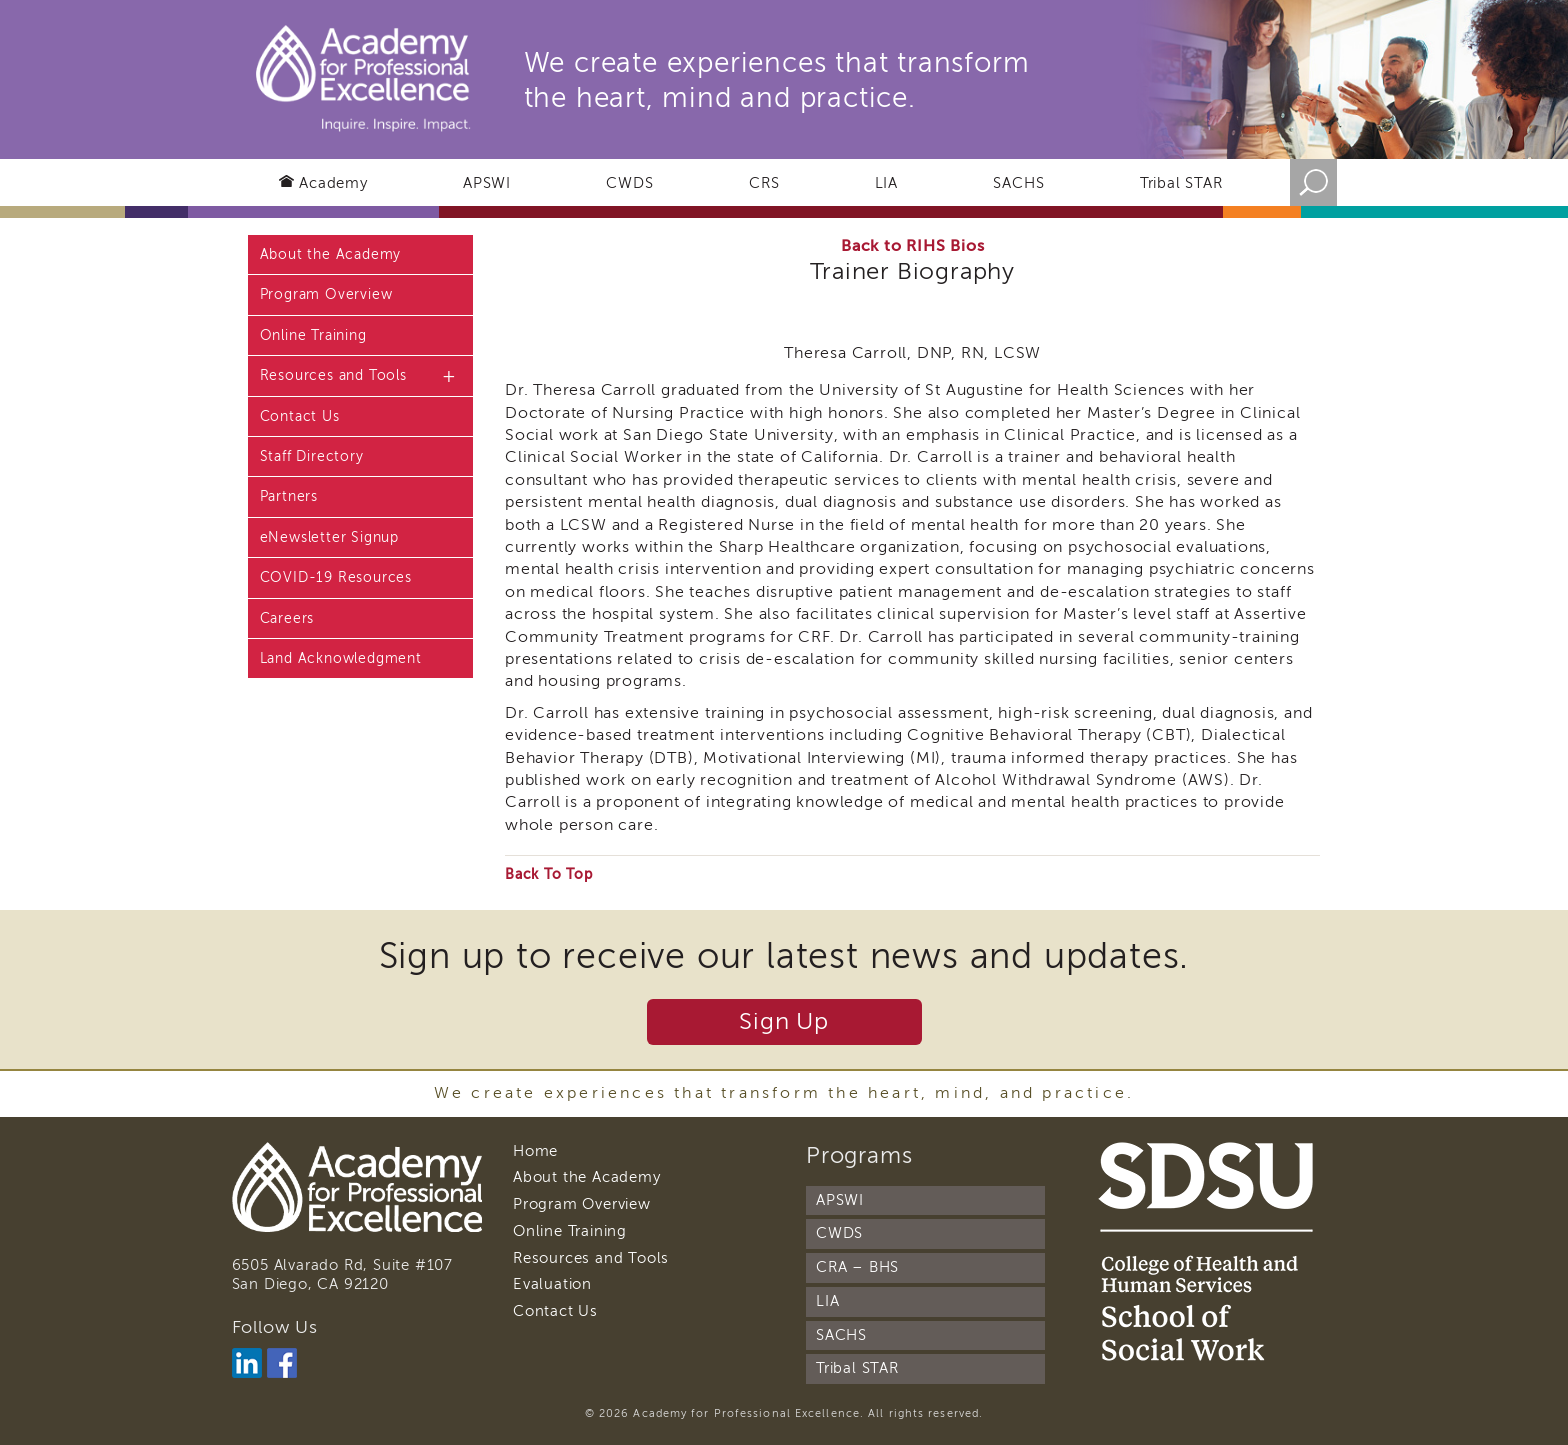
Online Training (313, 335)
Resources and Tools (333, 375)
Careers (287, 618)
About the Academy (331, 254)
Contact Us (300, 416)
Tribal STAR (1181, 183)
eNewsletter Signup (329, 537)
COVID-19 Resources (336, 577)
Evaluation (552, 1284)
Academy (333, 183)
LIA (886, 183)
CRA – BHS (857, 1267)
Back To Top (549, 874)
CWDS (629, 183)
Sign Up (784, 1021)
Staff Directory (312, 456)
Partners (289, 496)
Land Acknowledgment (341, 658)
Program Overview (326, 294)
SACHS (1018, 183)
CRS (764, 183)
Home (535, 1151)
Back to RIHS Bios (913, 246)
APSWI (487, 183)
